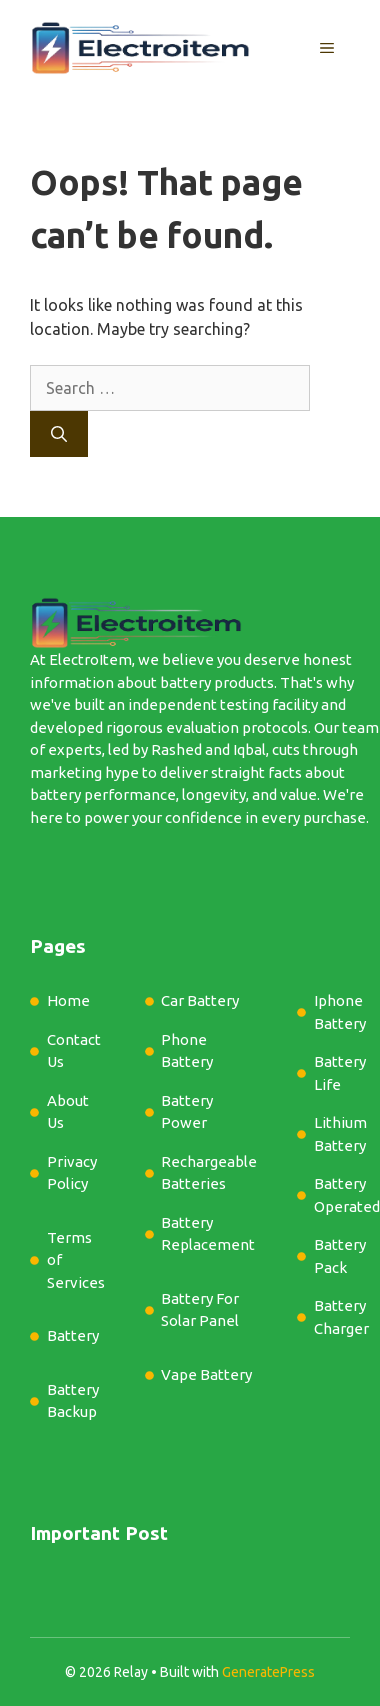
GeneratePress (268, 1672)
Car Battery (200, 1000)
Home (68, 1000)
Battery (73, 1335)
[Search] (59, 434)
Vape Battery (206, 1374)
